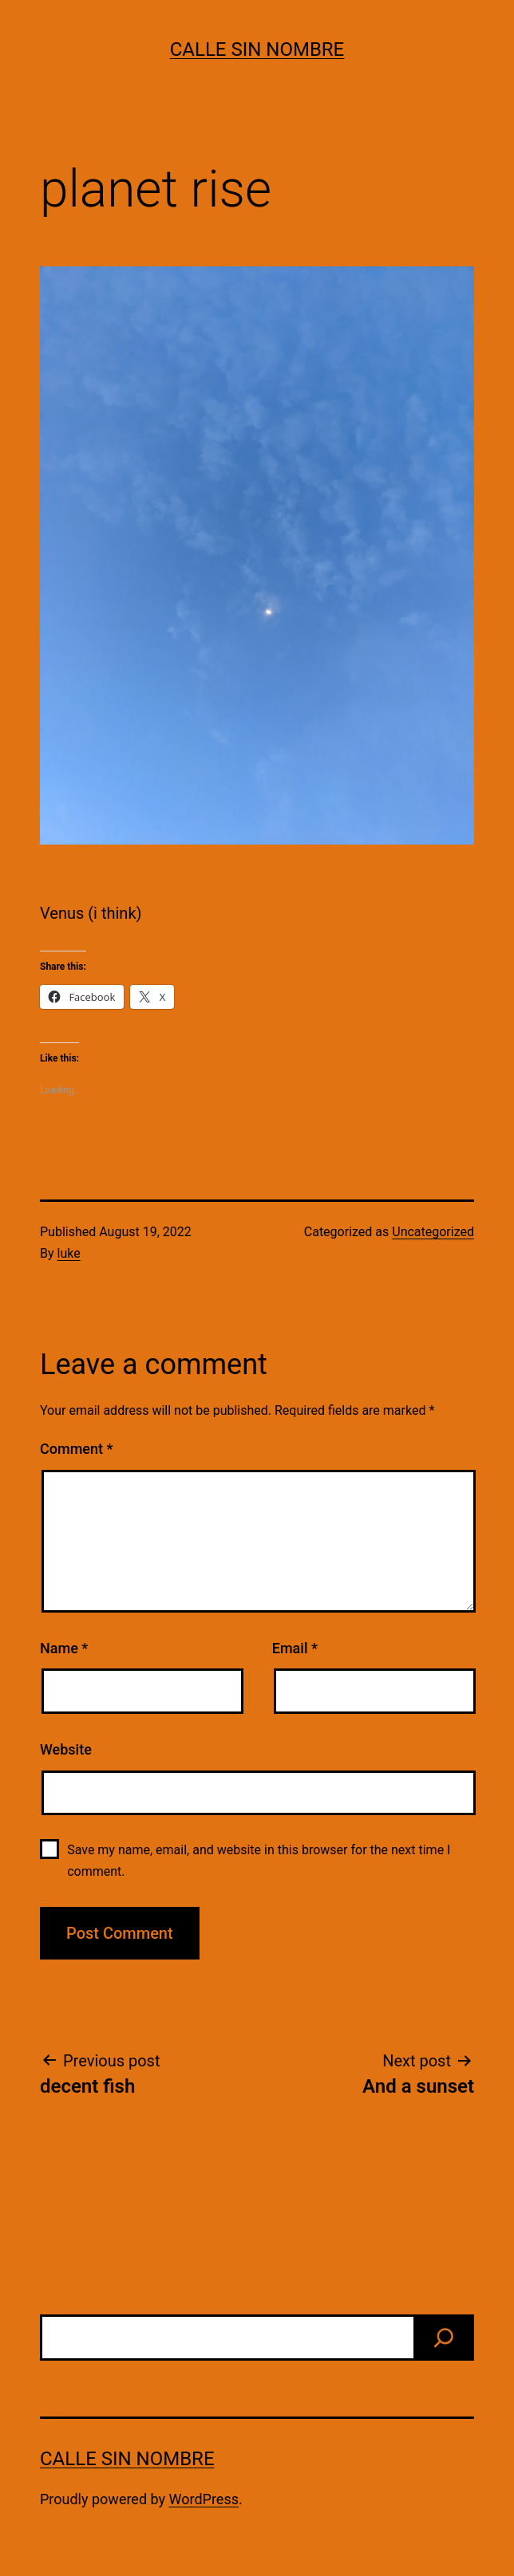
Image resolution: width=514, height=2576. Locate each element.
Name (64, 1648)
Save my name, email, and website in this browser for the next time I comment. (258, 1860)
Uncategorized (433, 1231)
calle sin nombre (257, 49)
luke (69, 1253)
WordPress (204, 2499)
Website (66, 1749)
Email (295, 1648)
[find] (443, 2337)
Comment (76, 1448)
